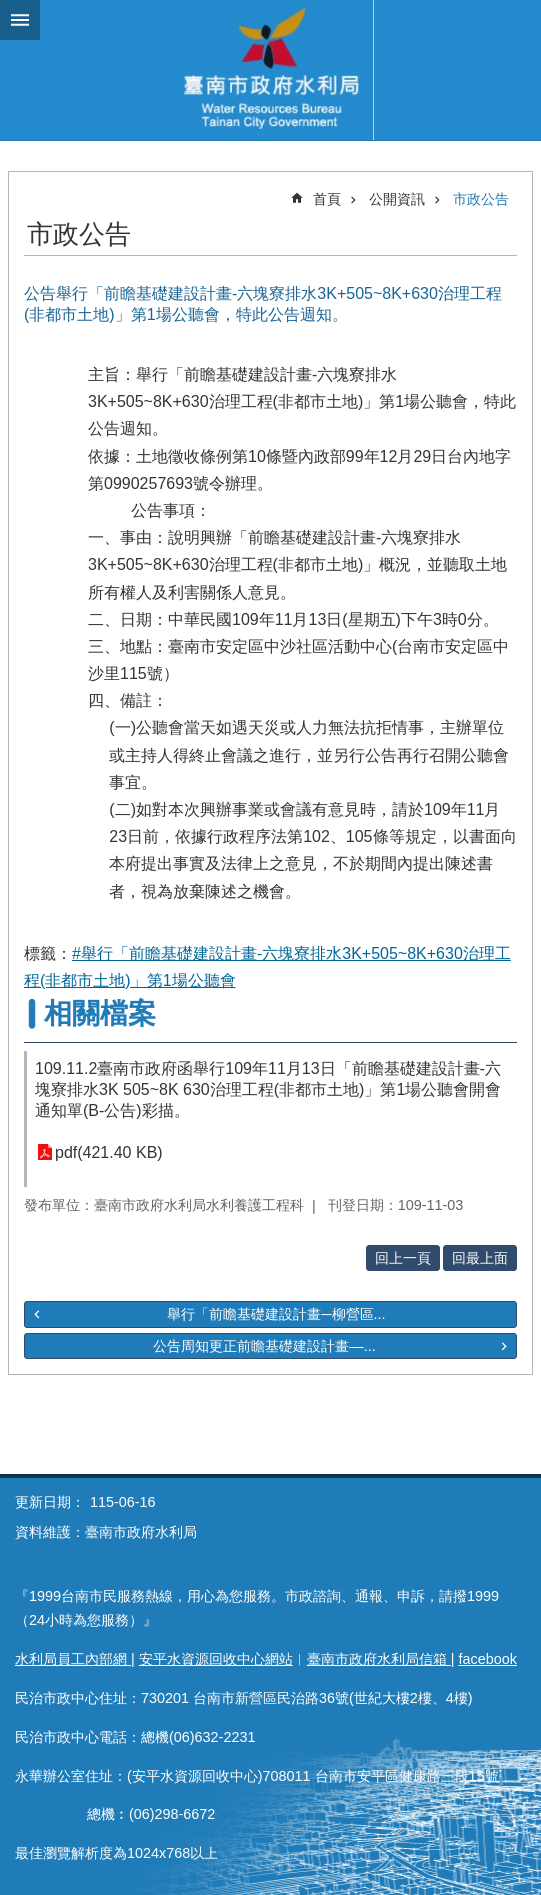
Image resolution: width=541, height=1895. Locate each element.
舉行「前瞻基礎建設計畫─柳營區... (276, 1314)
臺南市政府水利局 (270, 70)
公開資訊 (397, 199)
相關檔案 (100, 1013)
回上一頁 (403, 1258)
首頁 (327, 199)
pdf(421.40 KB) (109, 1152)
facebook (488, 1659)
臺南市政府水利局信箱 (379, 1659)
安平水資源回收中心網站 (216, 1659)
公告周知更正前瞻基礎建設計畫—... (264, 1346)
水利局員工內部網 (73, 1659)
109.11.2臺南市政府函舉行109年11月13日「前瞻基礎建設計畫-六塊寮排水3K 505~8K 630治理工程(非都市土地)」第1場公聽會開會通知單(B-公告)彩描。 (268, 1089)
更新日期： (50, 1502)
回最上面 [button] (480, 1258)
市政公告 (481, 199)
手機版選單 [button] (20, 20)
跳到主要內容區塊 (10, 10)
